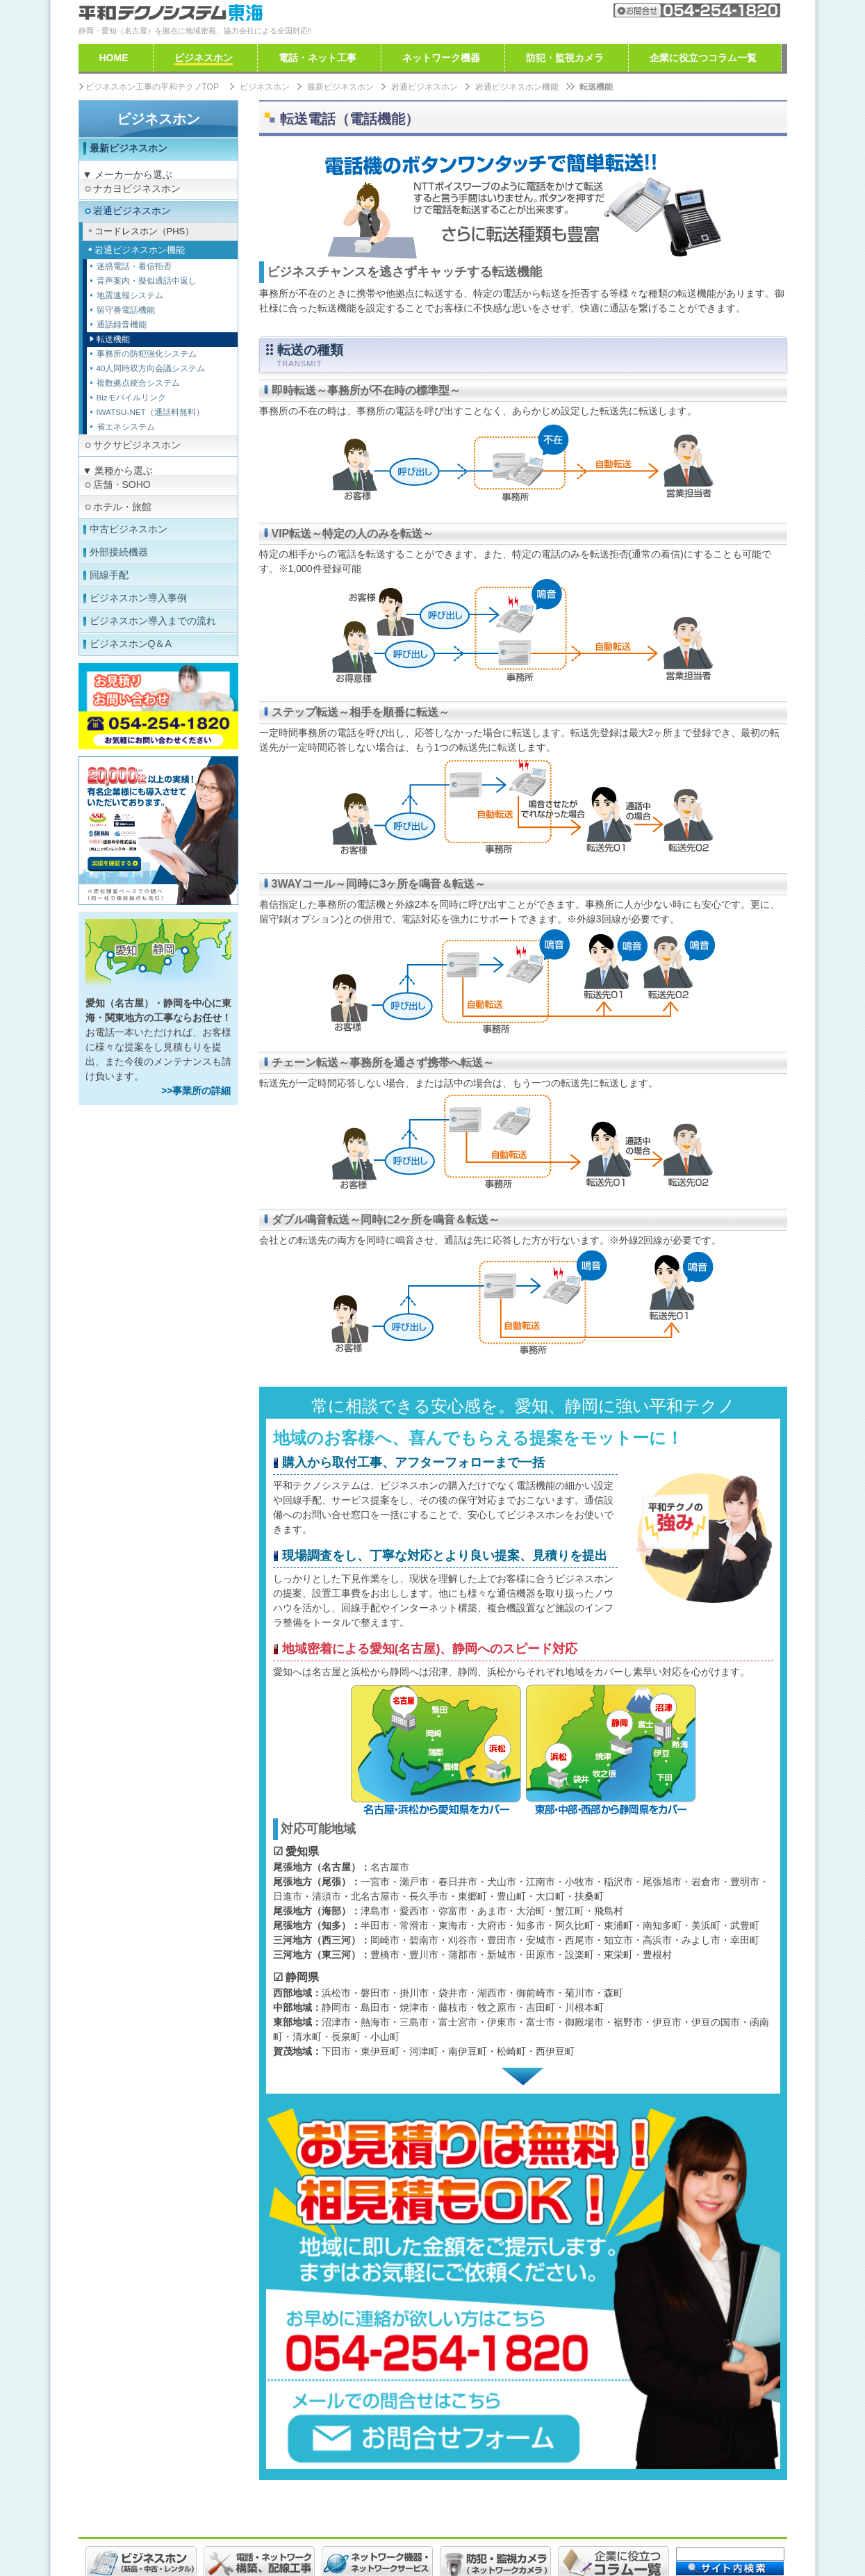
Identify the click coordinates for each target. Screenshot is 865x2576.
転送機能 (113, 338)
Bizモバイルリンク (131, 397)
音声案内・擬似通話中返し (147, 280)
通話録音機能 (122, 324)
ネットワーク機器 (441, 57)
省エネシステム (126, 426)
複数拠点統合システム (138, 382)
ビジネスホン (158, 119)
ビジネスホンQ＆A (131, 643)
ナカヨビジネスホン (137, 188)
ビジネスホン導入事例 (138, 597)
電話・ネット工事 (317, 57)
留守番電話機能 (126, 309)
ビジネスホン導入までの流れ (153, 620)
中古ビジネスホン (128, 529)
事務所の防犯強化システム (147, 353)
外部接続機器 (119, 551)
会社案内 (550, 10)
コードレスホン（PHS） (144, 231)
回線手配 (109, 574)
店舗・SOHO (122, 484)
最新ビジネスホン (128, 148)
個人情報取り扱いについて (354, 2531)
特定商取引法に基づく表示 (484, 2531)
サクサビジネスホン (137, 444)
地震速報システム (130, 295)
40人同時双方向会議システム (151, 368)
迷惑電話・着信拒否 (134, 265)
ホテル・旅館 (122, 506)
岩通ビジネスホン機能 (517, 87)
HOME (114, 57)
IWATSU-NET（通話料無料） (150, 411)
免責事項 (263, 2531)
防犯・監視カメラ (565, 57)
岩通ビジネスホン (132, 210)
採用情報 (149, 2531)
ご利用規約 (206, 2531)
